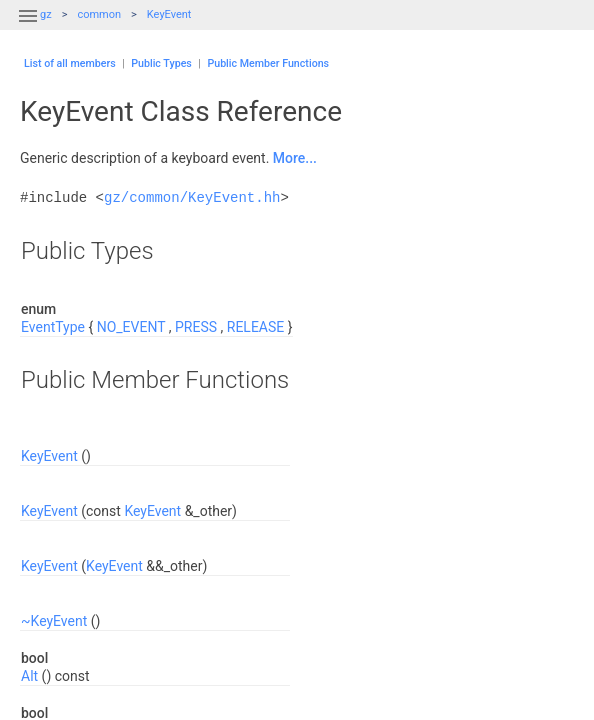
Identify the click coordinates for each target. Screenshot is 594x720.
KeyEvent (169, 14)
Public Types (161, 63)
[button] (28, 28)
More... (295, 158)
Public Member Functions (268, 63)
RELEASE (255, 327)
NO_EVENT (131, 327)
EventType (53, 327)
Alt (29, 676)
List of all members (70, 63)
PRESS (196, 327)
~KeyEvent (54, 621)
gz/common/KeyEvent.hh (192, 197)
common (99, 14)
